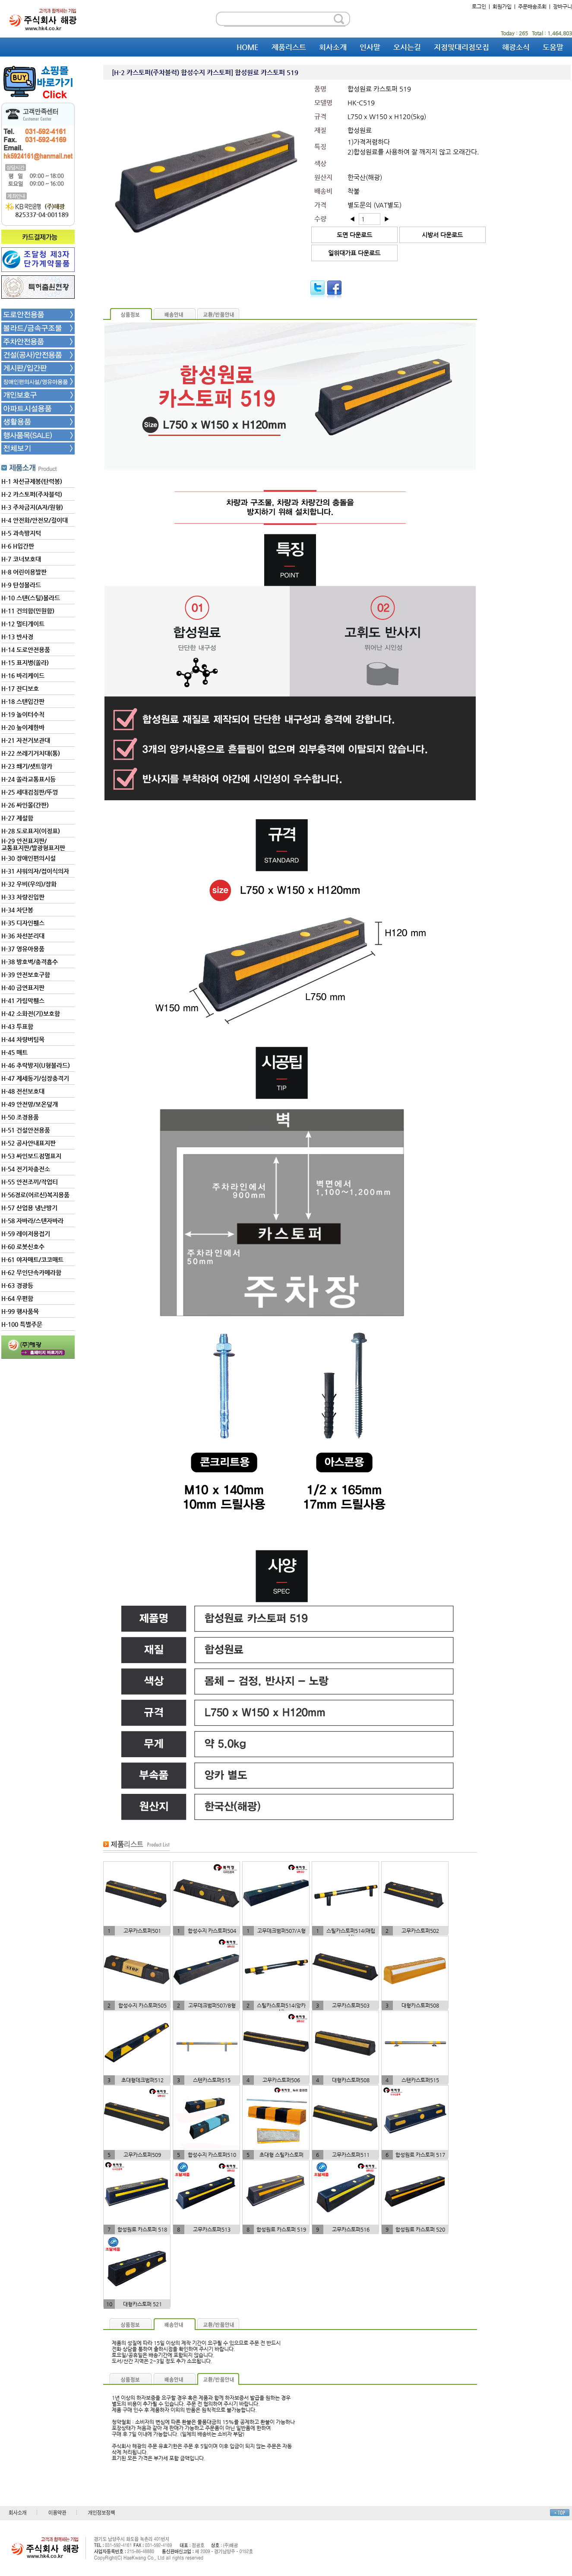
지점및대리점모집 (461, 47)
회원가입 (502, 6)
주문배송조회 (532, 6)
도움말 (553, 47)
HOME (248, 47)
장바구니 (562, 6)
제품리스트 (289, 47)
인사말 (370, 47)
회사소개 (333, 47)
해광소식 (516, 47)
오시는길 (407, 47)
